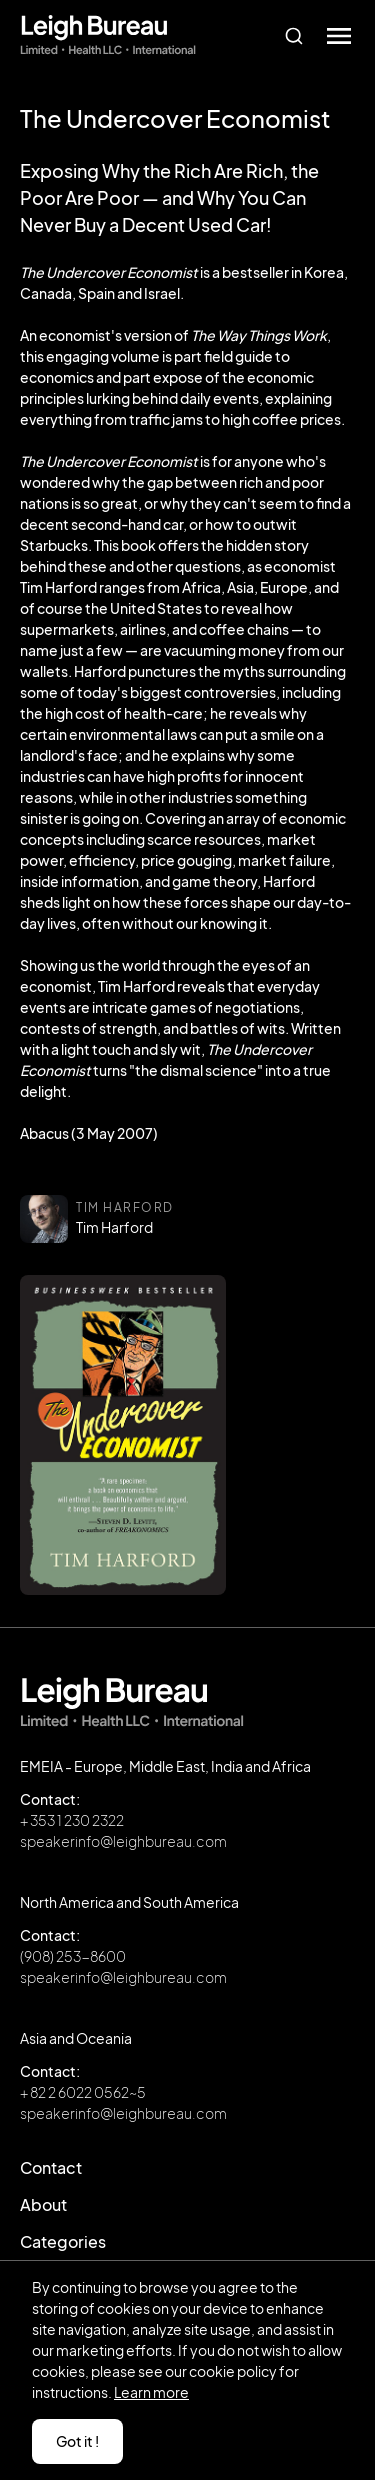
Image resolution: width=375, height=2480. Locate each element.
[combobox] (293, 36)
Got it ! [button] (77, 2441)
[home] (108, 36)
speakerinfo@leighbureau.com (123, 1841)
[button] (339, 36)
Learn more (151, 2392)
